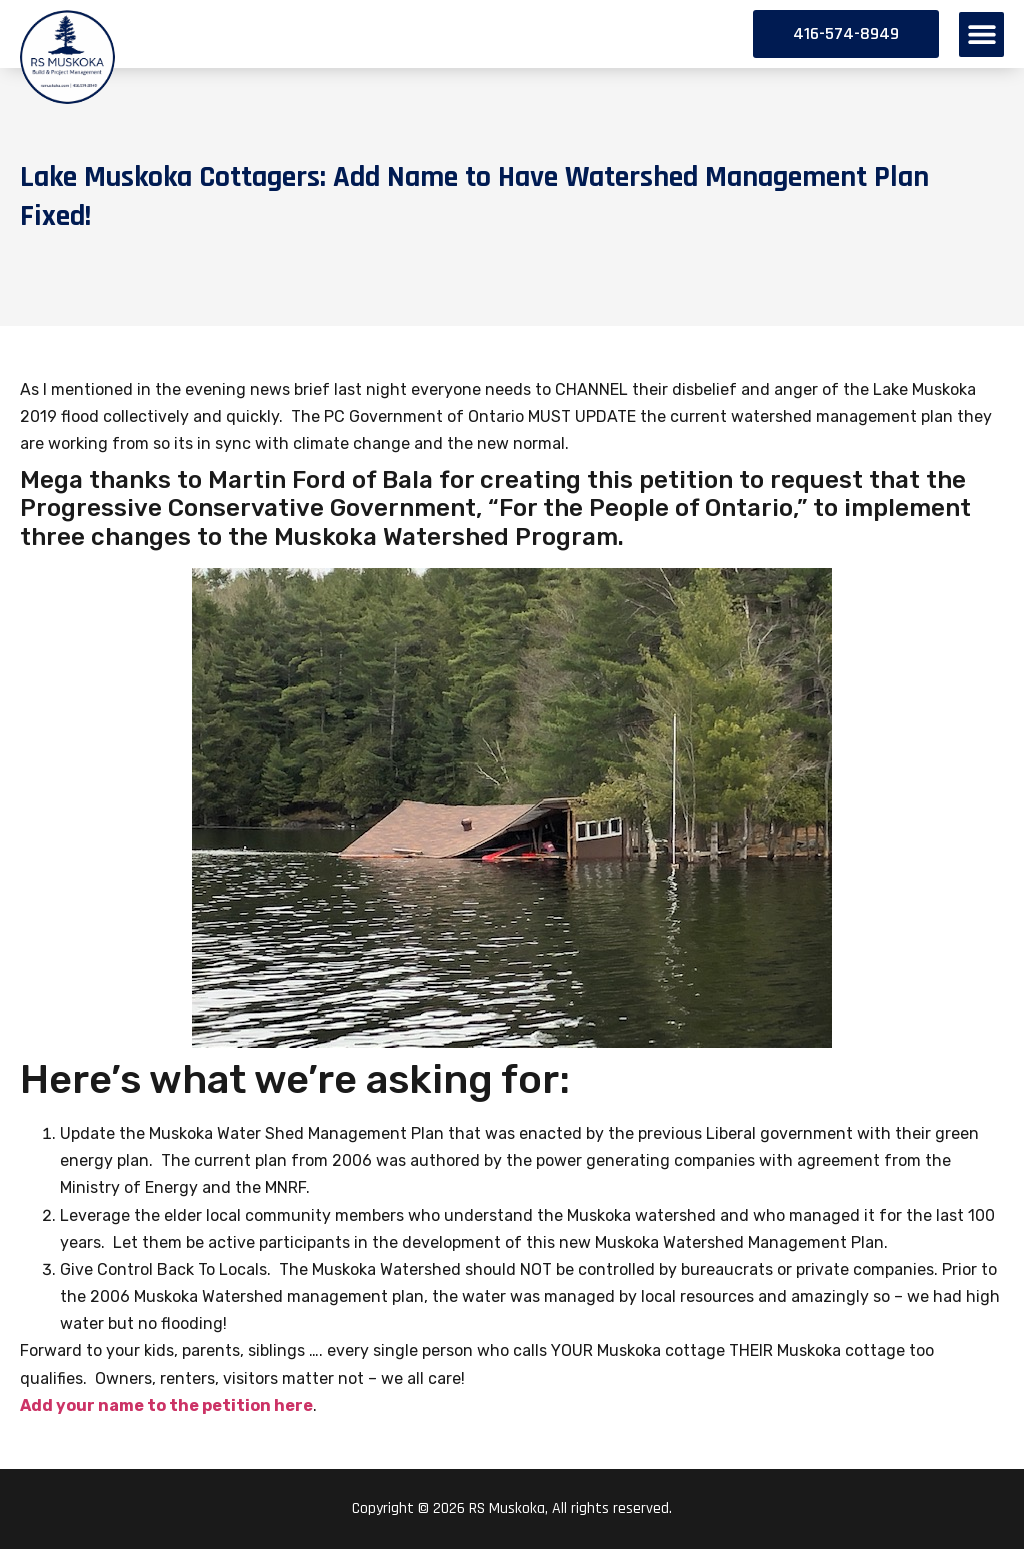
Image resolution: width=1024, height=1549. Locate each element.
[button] (981, 34)
